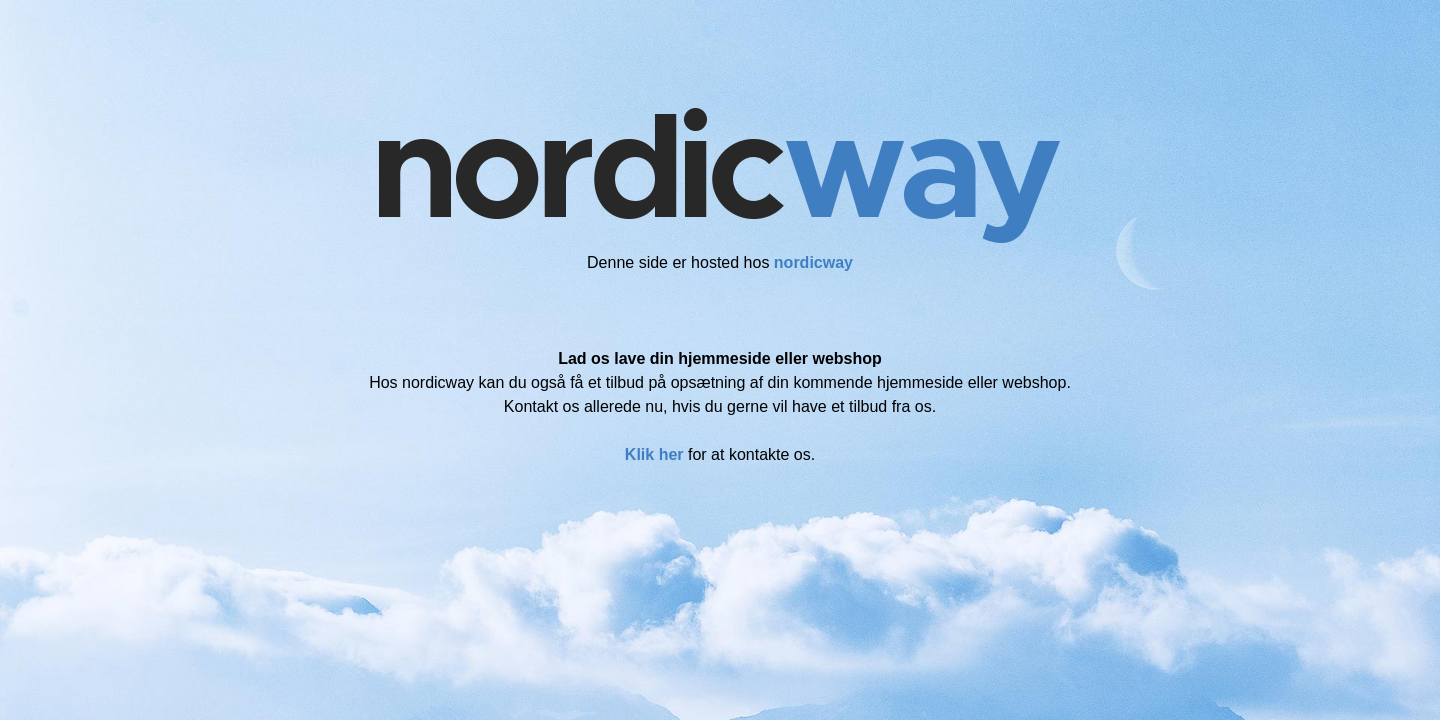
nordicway (813, 262)
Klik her (654, 454)
